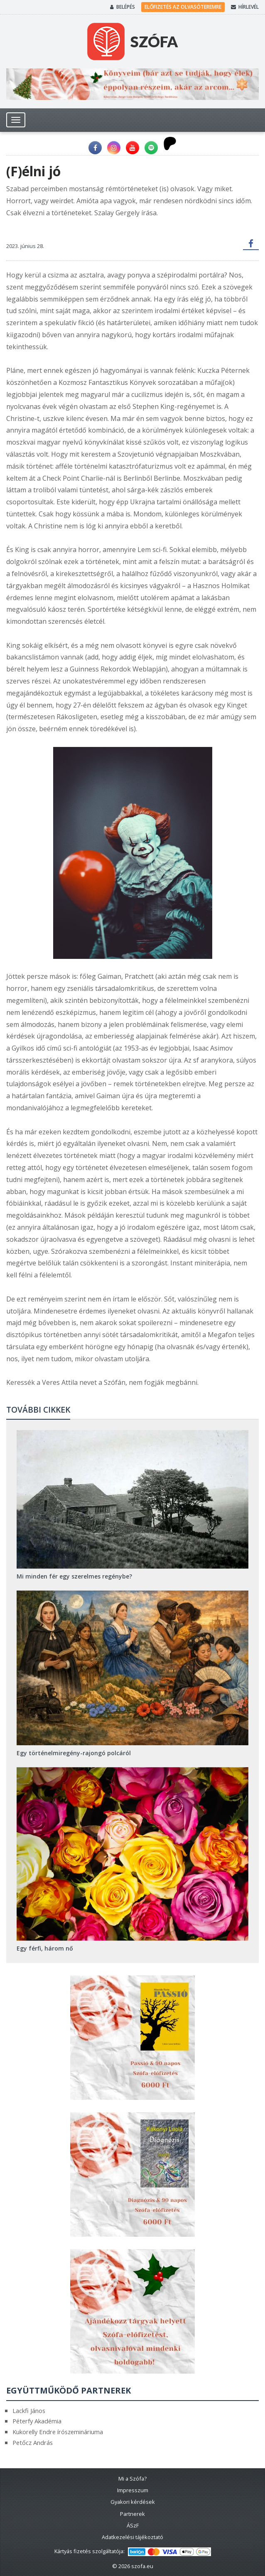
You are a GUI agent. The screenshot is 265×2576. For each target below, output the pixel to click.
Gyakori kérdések (132, 2501)
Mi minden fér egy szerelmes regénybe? (74, 1576)
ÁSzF (133, 2525)
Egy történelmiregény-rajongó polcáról (74, 1753)
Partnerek (132, 2514)
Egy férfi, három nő (45, 1948)
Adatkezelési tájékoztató (132, 2537)
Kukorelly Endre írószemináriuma (57, 2432)
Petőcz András (32, 2442)
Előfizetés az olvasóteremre (183, 6)
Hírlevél (245, 7)
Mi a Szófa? (132, 2478)
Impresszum (132, 2490)
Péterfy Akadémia (36, 2421)
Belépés (122, 7)
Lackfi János (28, 2410)
